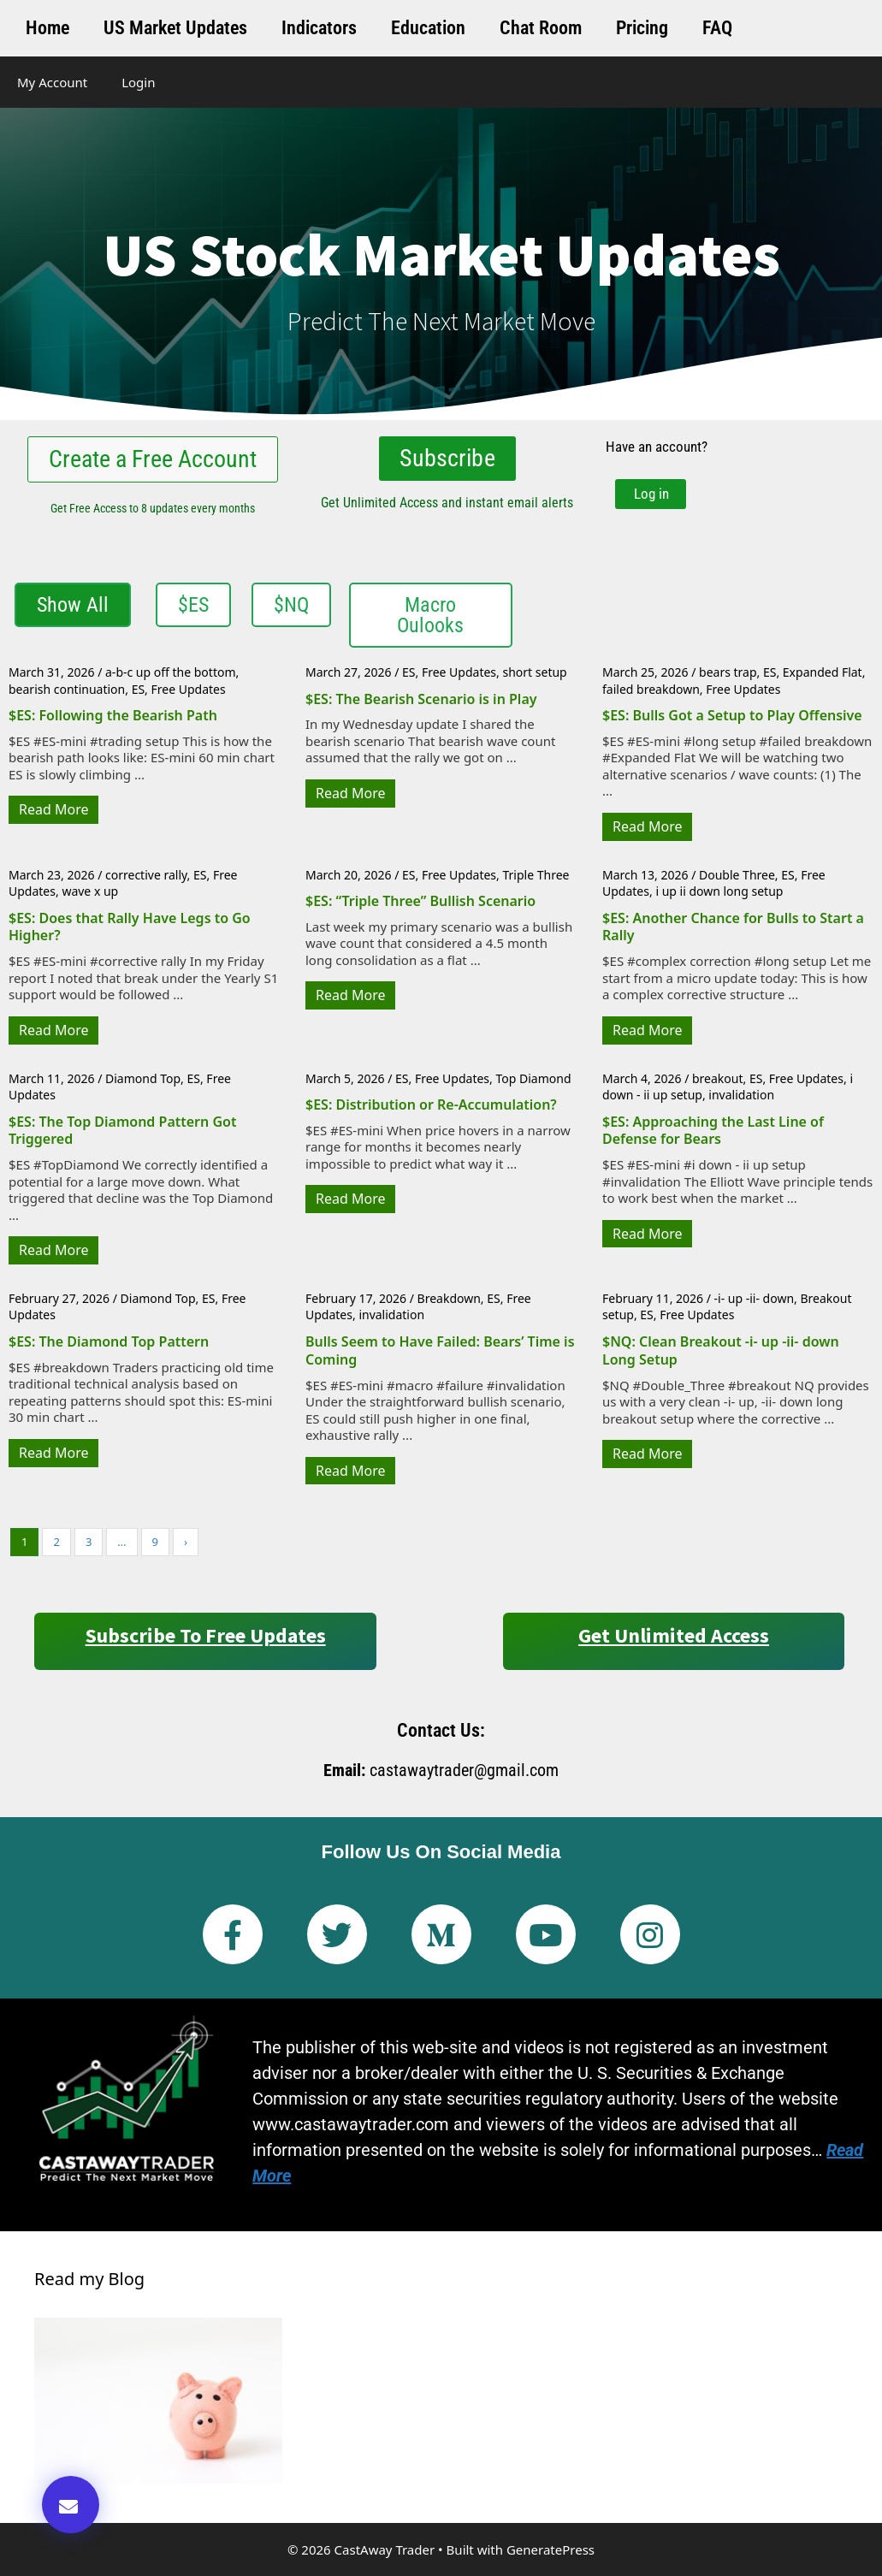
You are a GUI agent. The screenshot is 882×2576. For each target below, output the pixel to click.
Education (428, 27)
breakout (717, 1077)
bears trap (728, 672)
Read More (53, 809)
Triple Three (535, 875)
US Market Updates (175, 27)
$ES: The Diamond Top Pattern (109, 1341)
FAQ (717, 27)
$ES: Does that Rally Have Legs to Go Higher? (130, 927)
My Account (52, 82)
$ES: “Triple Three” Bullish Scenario (420, 900)
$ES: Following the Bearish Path (113, 715)
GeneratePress (550, 2549)
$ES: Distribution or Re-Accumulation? (431, 1104)
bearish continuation (67, 689)
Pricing (642, 27)
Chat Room (541, 27)
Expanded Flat (822, 672)
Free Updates (188, 689)
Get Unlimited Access (673, 1635)
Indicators (319, 27)
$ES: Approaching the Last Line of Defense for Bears (713, 1129)
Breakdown (449, 1298)
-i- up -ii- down (754, 1298)
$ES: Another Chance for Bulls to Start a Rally (733, 927)
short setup (534, 672)
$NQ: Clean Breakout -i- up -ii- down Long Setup (720, 1350)
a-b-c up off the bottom (170, 672)
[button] (70, 2504)
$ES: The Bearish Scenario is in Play (421, 699)
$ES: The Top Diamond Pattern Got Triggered (122, 1129)
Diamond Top (143, 1077)
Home (47, 27)
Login (138, 82)
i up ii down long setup (719, 891)
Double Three (737, 875)
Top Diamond (533, 1077)
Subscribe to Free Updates (206, 1635)
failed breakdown (651, 689)
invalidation (741, 1095)
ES (138, 689)
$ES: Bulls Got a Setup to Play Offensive (732, 715)
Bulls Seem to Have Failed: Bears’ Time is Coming (440, 1350)
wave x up (90, 891)
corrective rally (146, 875)
